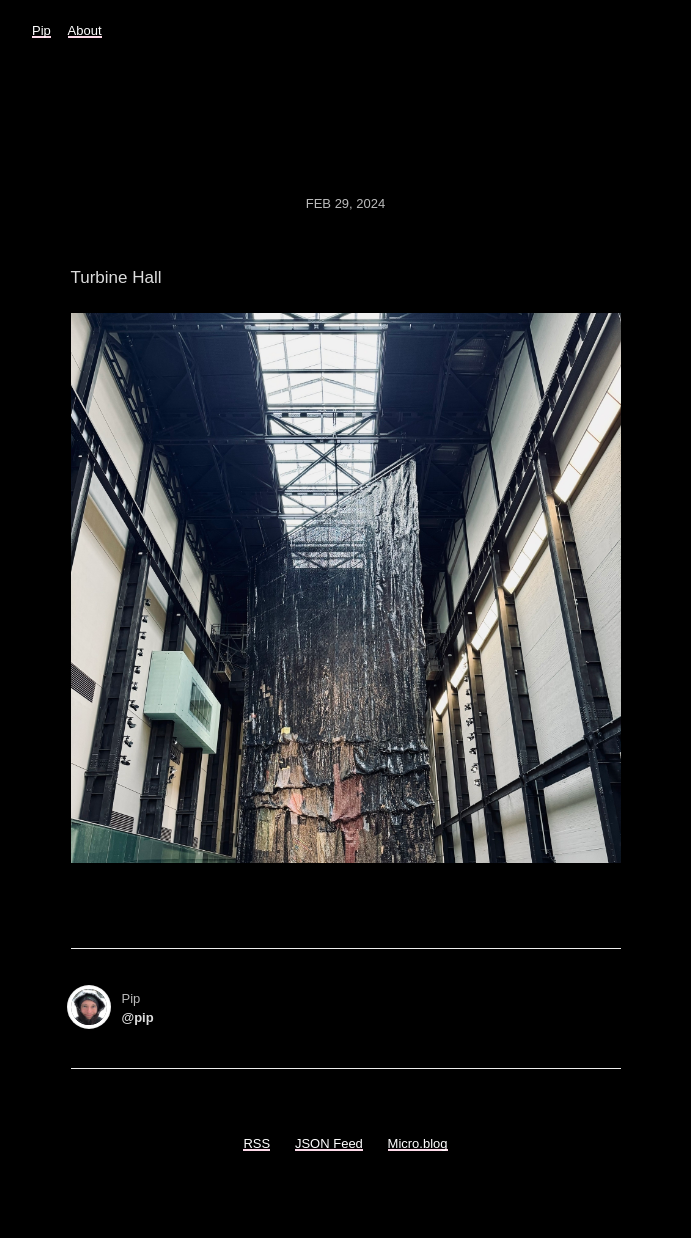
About (85, 30)
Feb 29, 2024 (346, 203)
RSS (256, 1143)
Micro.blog (418, 1143)
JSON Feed (329, 1143)
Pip (41, 30)
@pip (138, 1017)
